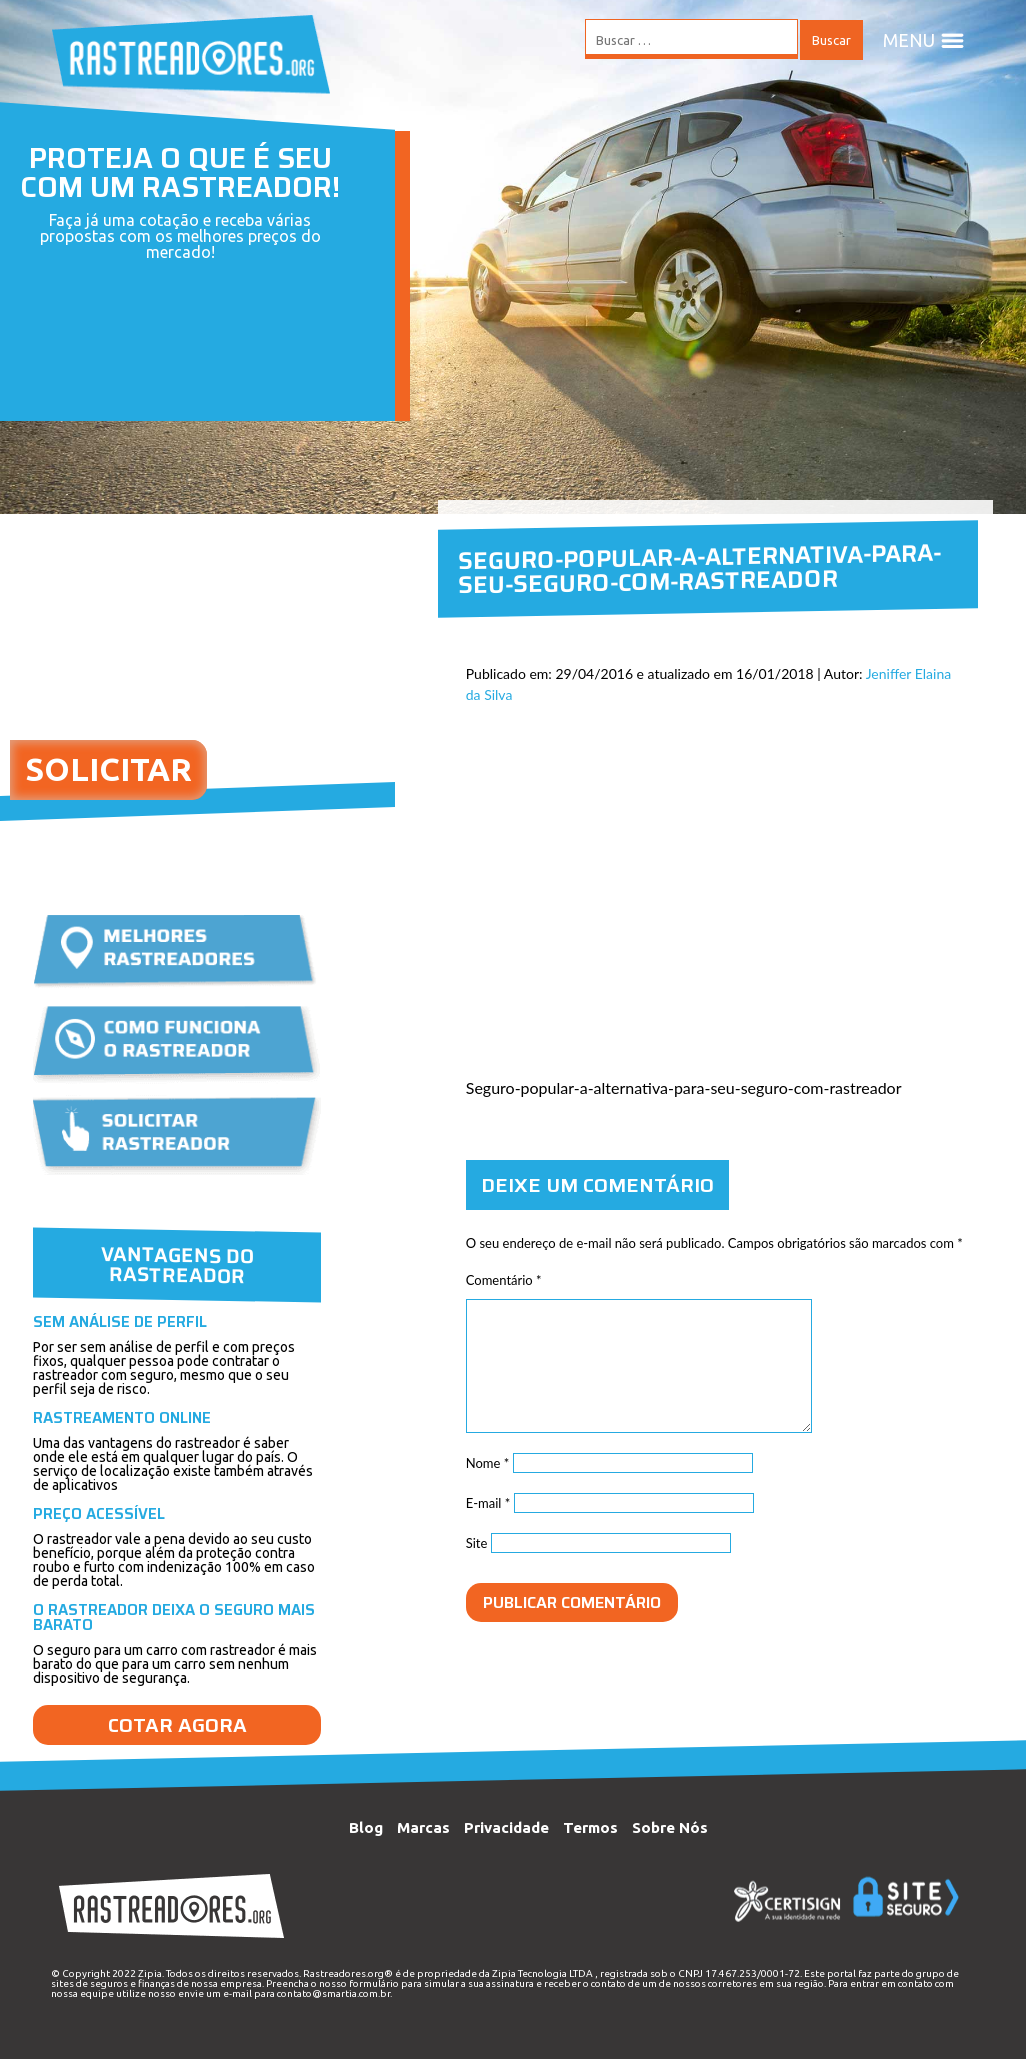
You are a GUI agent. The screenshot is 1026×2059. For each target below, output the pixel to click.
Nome (488, 1463)
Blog (366, 1827)
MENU (924, 40)
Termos (590, 1827)
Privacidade (506, 1827)
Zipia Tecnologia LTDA (542, 1973)
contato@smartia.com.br (333, 1993)
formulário (374, 1983)
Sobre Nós (670, 1827)
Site (477, 1543)
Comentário (504, 1280)
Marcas (423, 1827)
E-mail (488, 1503)
